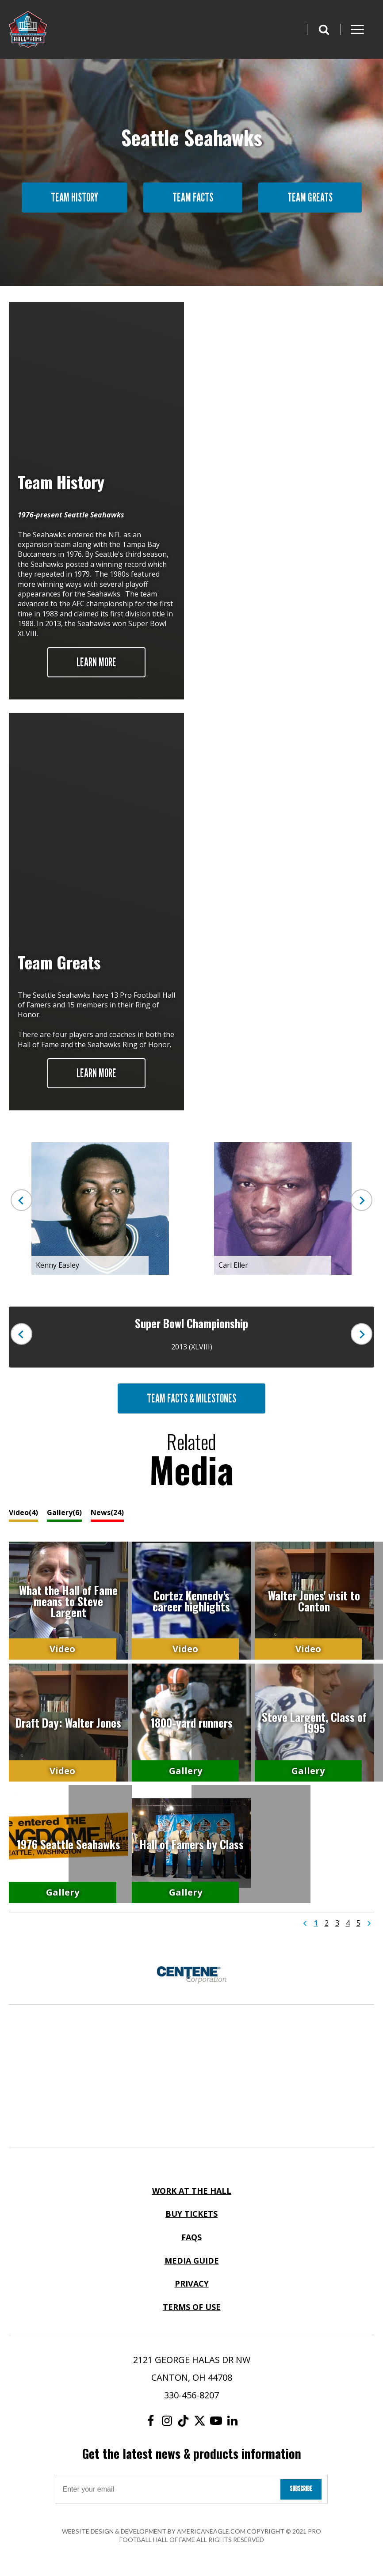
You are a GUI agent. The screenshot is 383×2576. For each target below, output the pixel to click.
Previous (22, 1200)
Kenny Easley (57, 1265)
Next (361, 1200)
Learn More (96, 662)
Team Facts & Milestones (191, 1398)
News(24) (107, 1512)
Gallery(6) (64, 1512)
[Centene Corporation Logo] (191, 1975)
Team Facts (192, 197)
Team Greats (310, 197)
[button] (324, 29)
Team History (74, 197)
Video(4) (23, 1512)
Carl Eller (233, 1265)
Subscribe (301, 2489)
